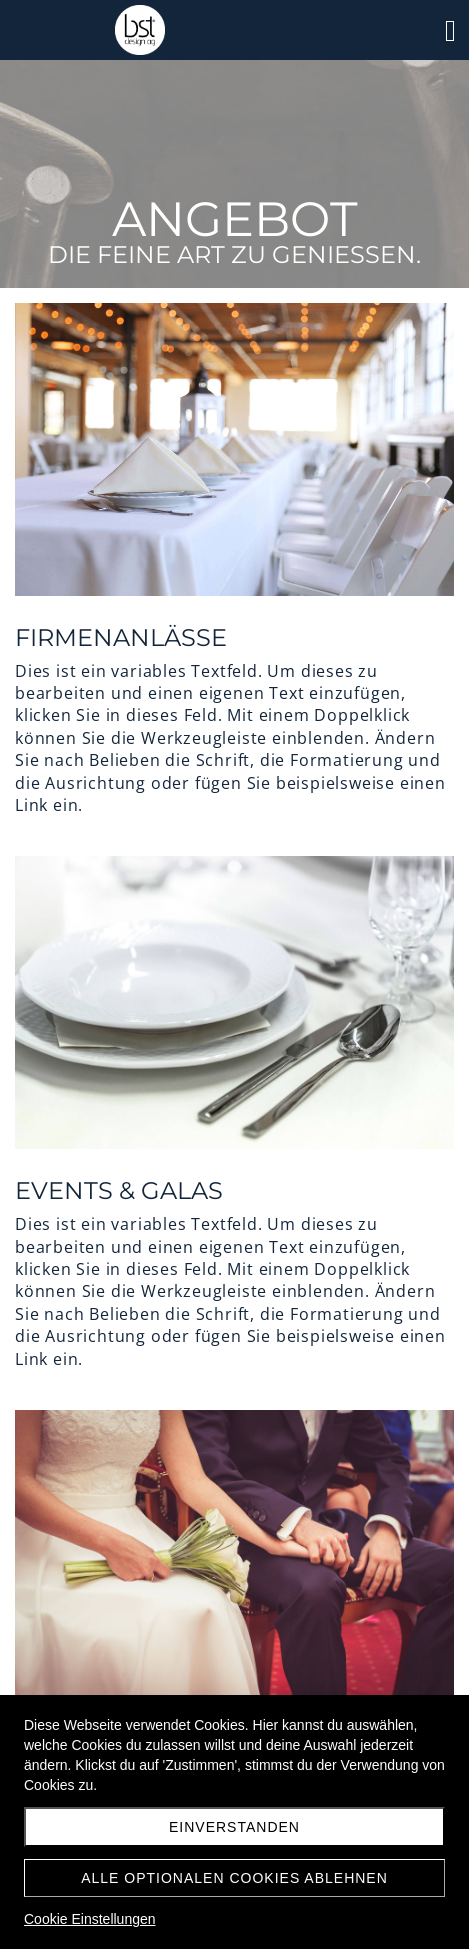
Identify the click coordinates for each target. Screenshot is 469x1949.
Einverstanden (234, 1827)
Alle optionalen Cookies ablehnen (234, 1878)
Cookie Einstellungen (90, 1919)
